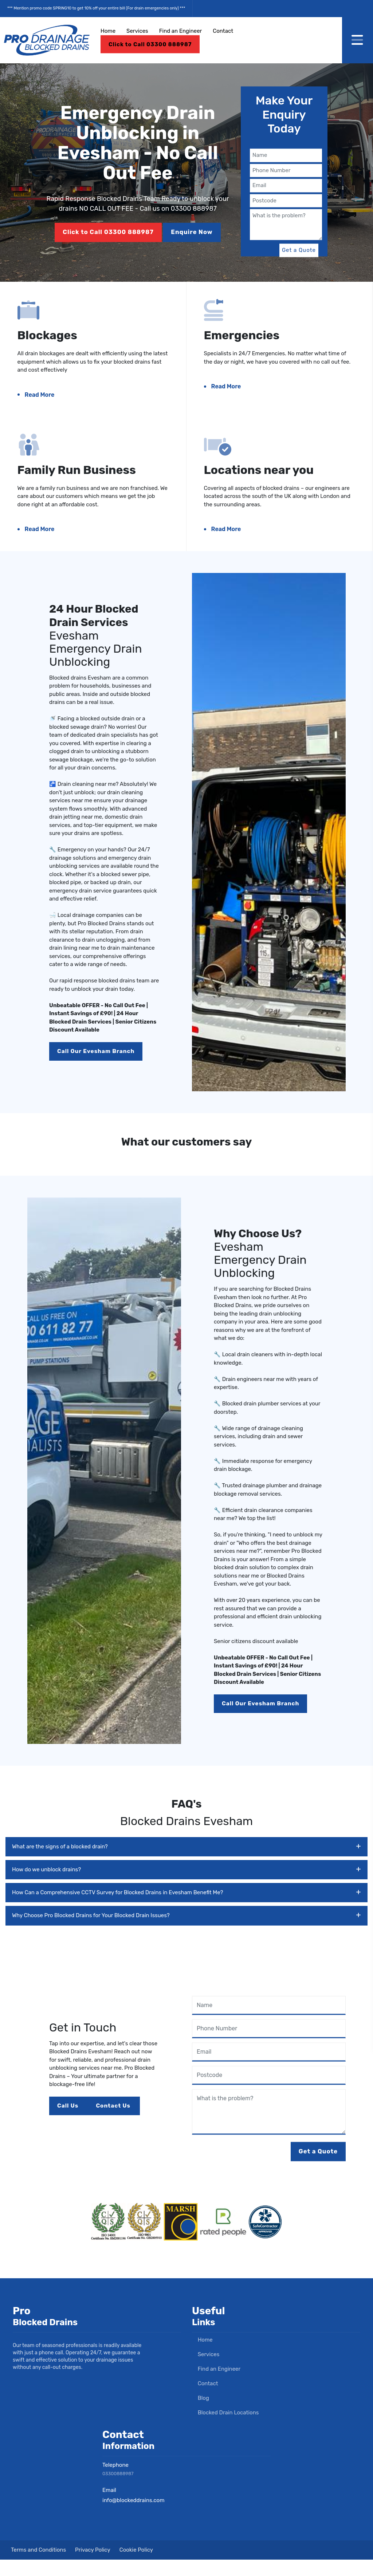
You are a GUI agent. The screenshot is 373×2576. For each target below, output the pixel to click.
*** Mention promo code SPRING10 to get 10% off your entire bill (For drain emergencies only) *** (96, 8)
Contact (223, 31)
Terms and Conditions (38, 2566)
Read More (44, 399)
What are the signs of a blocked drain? (186, 1863)
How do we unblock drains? (186, 1886)
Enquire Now (193, 232)
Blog (200, 2414)
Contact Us (118, 2122)
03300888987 (119, 2490)
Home (108, 31)
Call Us (69, 2122)
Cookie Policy (136, 2566)
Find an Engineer (180, 31)
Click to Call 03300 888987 (150, 44)
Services (137, 31)
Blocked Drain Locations (225, 2429)
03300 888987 (194, 209)
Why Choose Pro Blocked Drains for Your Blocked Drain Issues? (186, 1932)
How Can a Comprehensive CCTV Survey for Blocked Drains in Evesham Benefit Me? (186, 1909)
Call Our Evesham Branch (99, 1069)
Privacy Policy (92, 2566)
